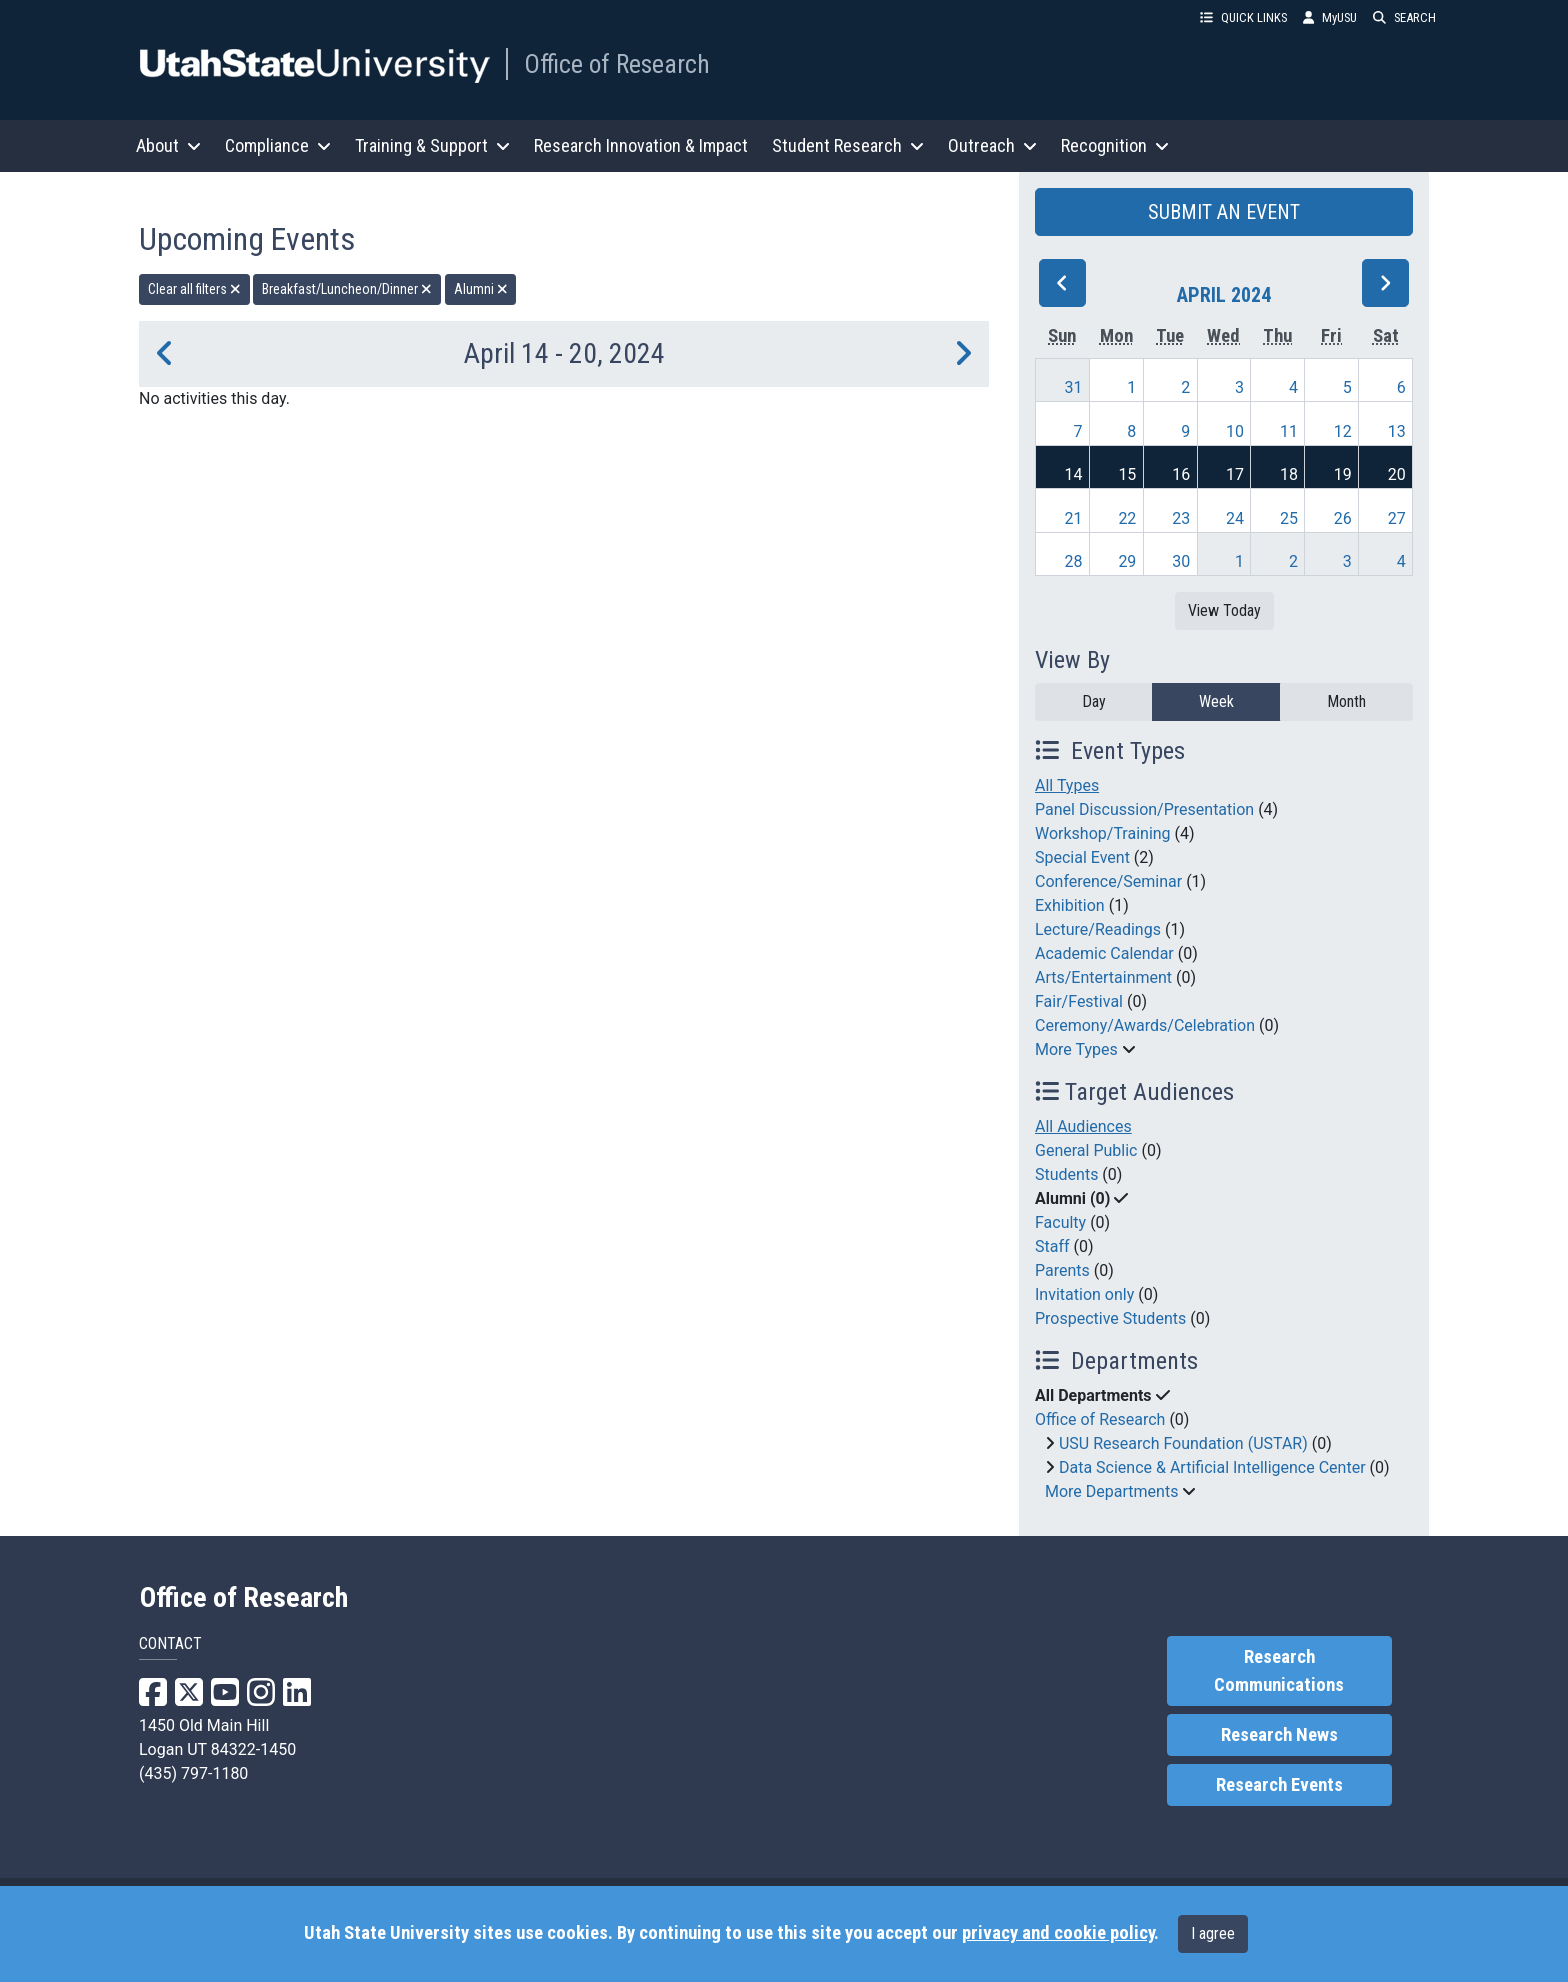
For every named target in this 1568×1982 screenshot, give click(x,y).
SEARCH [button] (1404, 17)
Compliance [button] (278, 145)
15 (1127, 474)
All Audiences (1083, 1126)
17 (1235, 474)
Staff (1052, 1246)
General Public (1086, 1150)
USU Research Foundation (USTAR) (1183, 1443)
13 (1397, 431)
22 (1127, 518)
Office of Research (617, 64)
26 (1343, 518)
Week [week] (1216, 701)
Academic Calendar (1104, 953)
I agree (1213, 1933)
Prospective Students (1110, 1318)
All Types (1067, 785)
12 (1343, 431)
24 (1235, 518)
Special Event (1082, 857)
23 (1181, 518)
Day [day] (1094, 701)
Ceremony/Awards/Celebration (1145, 1025)
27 (1397, 518)
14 (1074, 474)
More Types (1076, 1049)
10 (1235, 431)
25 (1289, 518)
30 (1181, 561)
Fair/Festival (1079, 1001)
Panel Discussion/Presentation (1144, 809)
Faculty (1060, 1222)
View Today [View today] (1224, 610)
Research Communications (1279, 1671)
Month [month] (1346, 701)
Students (1066, 1174)
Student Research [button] (848, 145)
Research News (1279, 1735)
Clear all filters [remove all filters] (194, 289)
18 (1289, 474)
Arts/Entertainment (1103, 977)
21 (1074, 518)
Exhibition (1070, 905)
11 (1289, 431)
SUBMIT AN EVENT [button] (1224, 212)
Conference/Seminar (1108, 881)
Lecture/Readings (1098, 929)
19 (1343, 474)
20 (1397, 474)
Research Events (1279, 1785)
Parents (1062, 1270)
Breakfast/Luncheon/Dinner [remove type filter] (347, 289)
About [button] (168, 145)
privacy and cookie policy (1058, 1933)
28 (1074, 561)
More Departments (1111, 1491)
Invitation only (1084, 1294)
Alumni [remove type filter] (481, 289)
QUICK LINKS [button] (1243, 17)
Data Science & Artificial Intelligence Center (1212, 1467)
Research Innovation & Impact (641, 145)
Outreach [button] (992, 145)
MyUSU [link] (1330, 17)
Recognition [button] (1115, 145)
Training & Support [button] (432, 145)
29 (1127, 561)
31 (1074, 387)
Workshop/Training (1103, 833)
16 (1181, 474)
